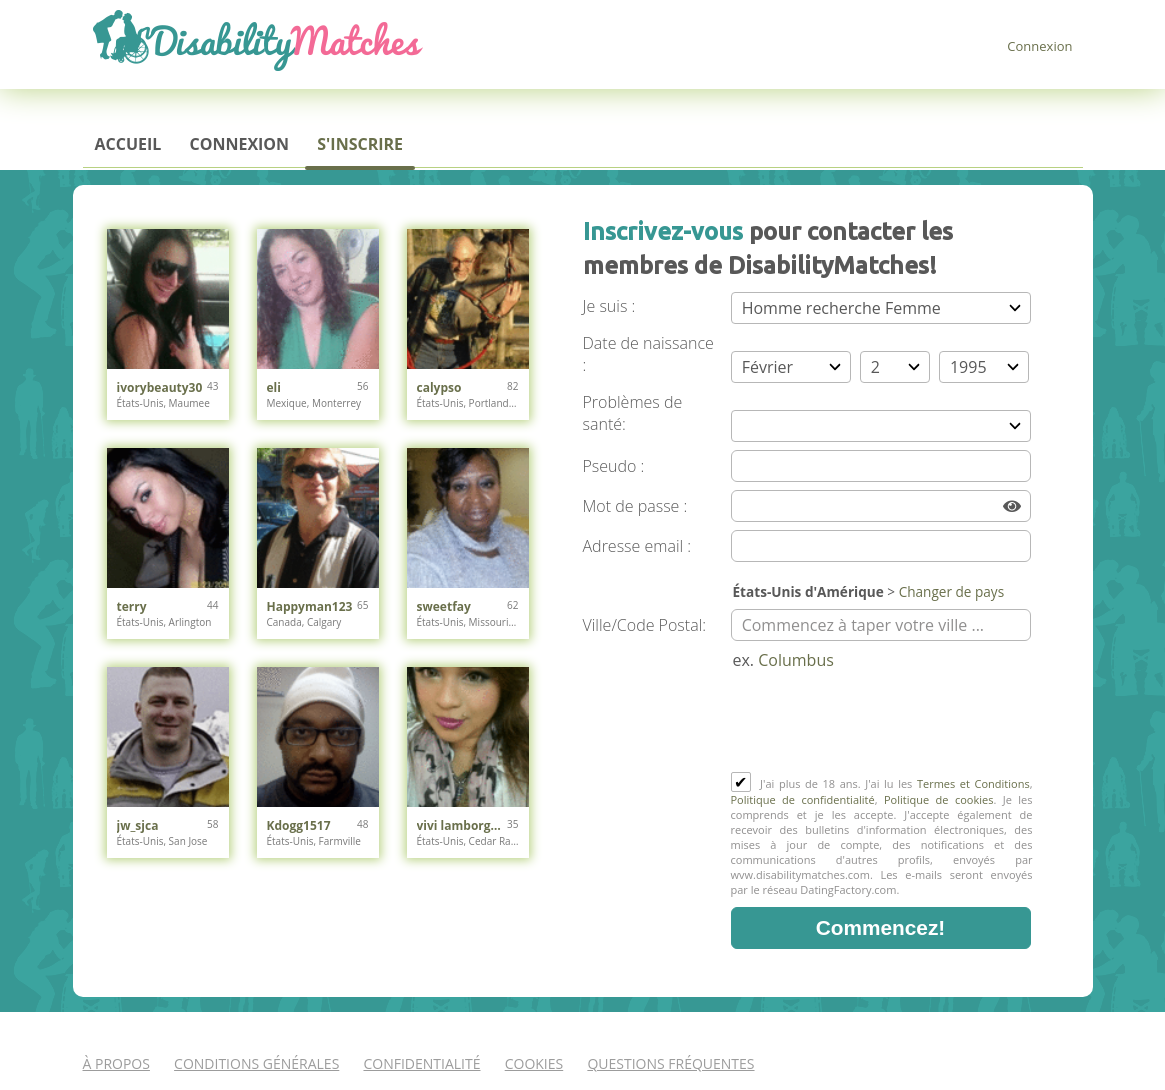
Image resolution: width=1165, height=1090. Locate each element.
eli (274, 387)
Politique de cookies (938, 799)
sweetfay (444, 606)
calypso (439, 387)
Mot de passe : (635, 506)
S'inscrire (360, 144)
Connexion (1039, 46)
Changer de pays (952, 591)
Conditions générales (256, 1063)
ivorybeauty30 (160, 387)
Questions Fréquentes (670, 1063)
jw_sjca (138, 825)
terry (132, 606)
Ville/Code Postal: (645, 625)
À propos (116, 1063)
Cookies (534, 1063)
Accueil (128, 144)
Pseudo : (614, 466)
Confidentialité (421, 1063)
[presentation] (883, 723)
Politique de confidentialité (803, 799)
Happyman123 (310, 606)
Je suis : (609, 306)
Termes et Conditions (973, 783)
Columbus (796, 660)
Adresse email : (637, 546)
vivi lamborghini (462, 825)
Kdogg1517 (299, 825)
